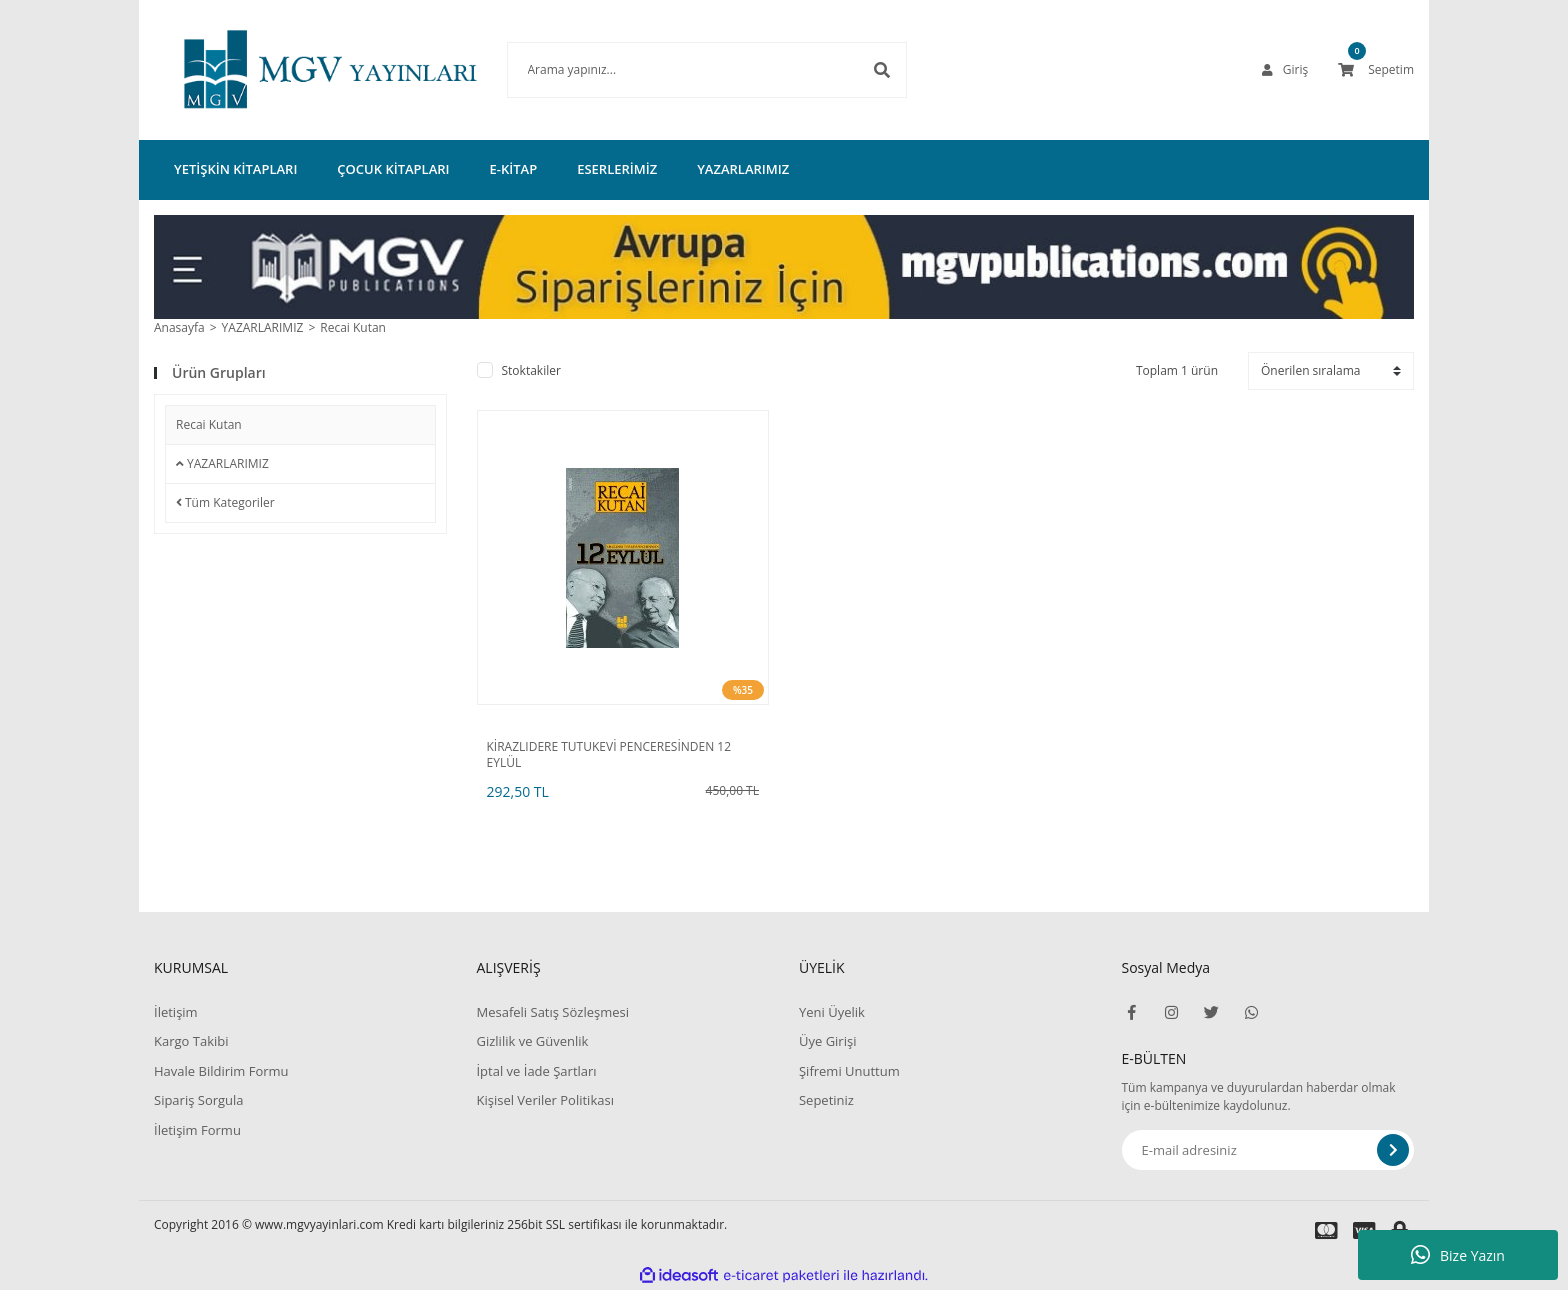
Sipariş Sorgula (199, 1100)
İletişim (176, 1012)
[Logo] (300, 70)
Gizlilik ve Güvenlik (532, 1041)
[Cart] (1376, 70)
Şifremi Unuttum (849, 1071)
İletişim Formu (197, 1130)
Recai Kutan (353, 327)
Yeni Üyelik (832, 1012)
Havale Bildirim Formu (221, 1071)
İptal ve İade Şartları (536, 1071)
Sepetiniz (826, 1100)
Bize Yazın (1458, 1255)
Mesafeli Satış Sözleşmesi (552, 1012)
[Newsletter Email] (1268, 1150)
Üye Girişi (827, 1041)
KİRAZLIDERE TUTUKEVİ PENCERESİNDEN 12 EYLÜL (609, 755)
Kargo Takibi (191, 1041)
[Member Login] (1285, 70)
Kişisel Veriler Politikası (544, 1100)
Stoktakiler (531, 370)
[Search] (677, 70)
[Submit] (1393, 1150)
